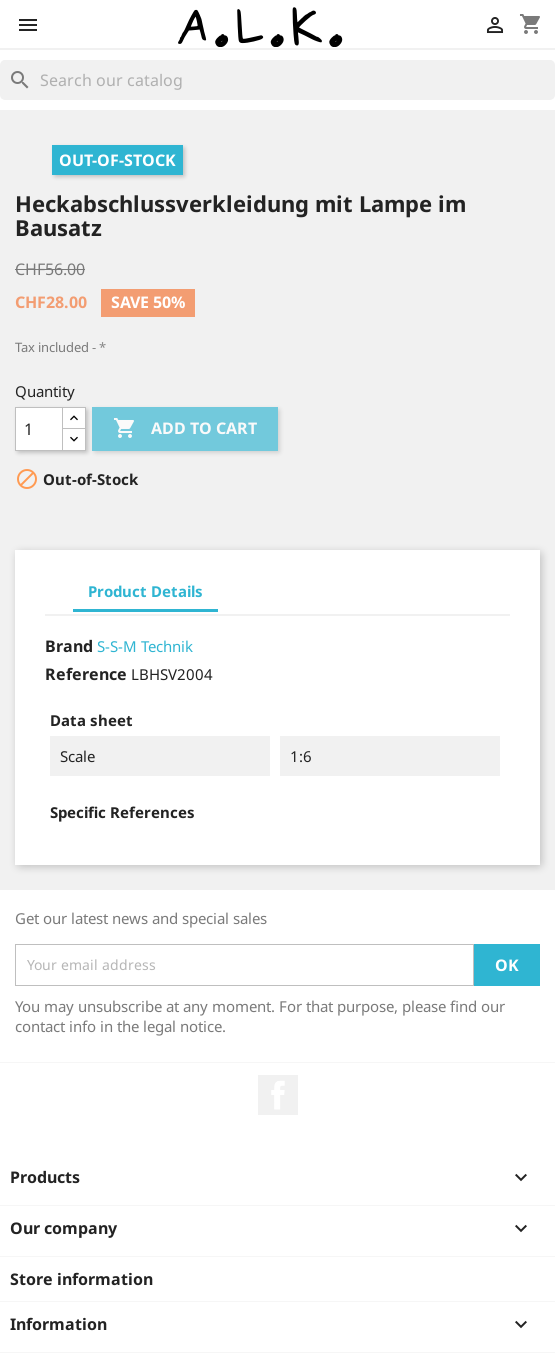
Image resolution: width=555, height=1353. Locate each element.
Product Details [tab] (145, 591)
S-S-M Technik (145, 646)
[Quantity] (39, 429)
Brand (69, 646)
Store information (81, 1279)
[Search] (277, 80)
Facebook (278, 1095)
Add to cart (185, 429)
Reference (86, 674)
